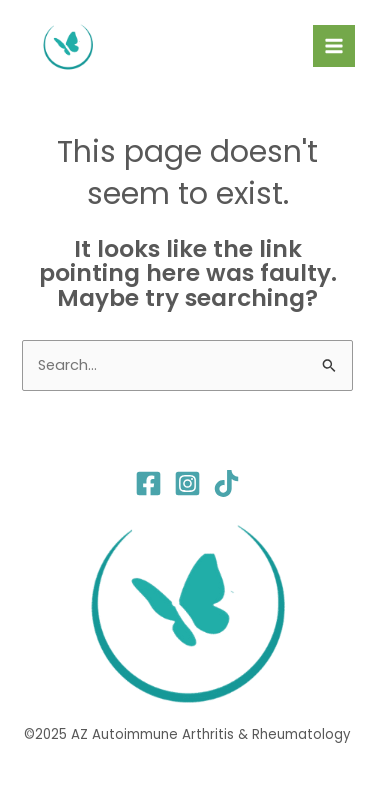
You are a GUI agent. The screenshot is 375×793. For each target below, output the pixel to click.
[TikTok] (226, 483)
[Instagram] (187, 483)
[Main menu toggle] (334, 46)
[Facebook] (148, 483)
